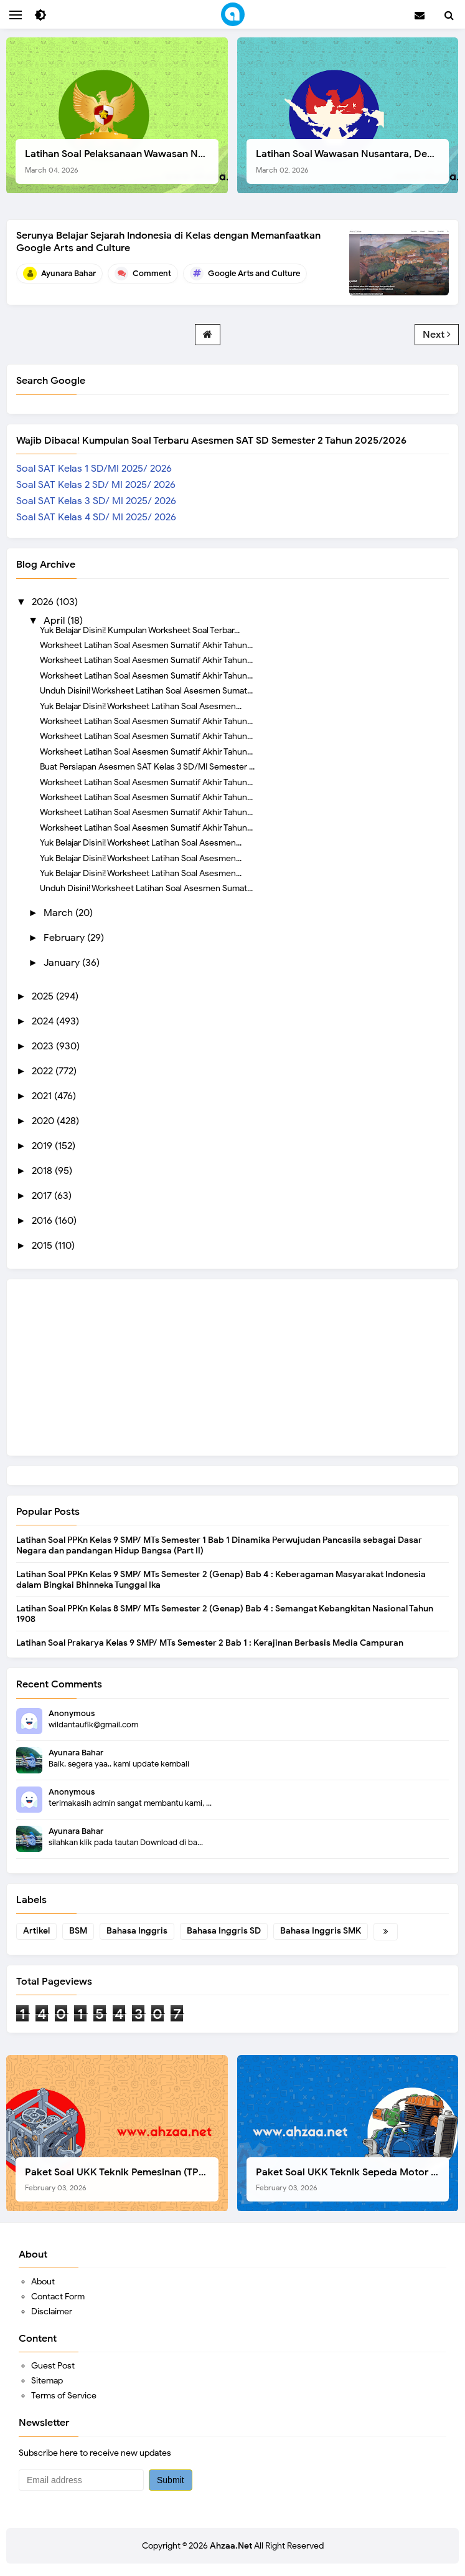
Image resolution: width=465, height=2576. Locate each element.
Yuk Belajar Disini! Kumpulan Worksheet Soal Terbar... (140, 630)
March (59, 913)
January (63, 962)
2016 (43, 1220)
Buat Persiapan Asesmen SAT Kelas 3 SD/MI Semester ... (147, 766)
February (65, 938)
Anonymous (72, 1713)
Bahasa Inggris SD (224, 1930)
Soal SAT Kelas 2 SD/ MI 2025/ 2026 (96, 485)
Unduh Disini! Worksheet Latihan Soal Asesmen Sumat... (146, 690)
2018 (43, 1171)
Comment (152, 273)
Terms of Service (63, 2395)
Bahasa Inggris (136, 1930)
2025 (44, 996)
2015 (43, 1245)
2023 (44, 1046)
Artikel (36, 1930)
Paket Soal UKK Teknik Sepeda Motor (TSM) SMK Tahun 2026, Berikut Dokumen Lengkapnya (352, 2179)
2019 (43, 1146)
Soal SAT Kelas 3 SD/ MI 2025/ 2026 (96, 501)
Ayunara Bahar (76, 1752)
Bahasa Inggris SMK (320, 1930)
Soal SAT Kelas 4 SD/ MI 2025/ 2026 (96, 517)
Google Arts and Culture (254, 273)
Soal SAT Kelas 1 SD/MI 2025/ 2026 (94, 468)
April (55, 620)
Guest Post (53, 2365)
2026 (44, 602)
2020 (44, 1121)
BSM (78, 1930)
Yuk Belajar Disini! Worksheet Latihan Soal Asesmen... (141, 706)
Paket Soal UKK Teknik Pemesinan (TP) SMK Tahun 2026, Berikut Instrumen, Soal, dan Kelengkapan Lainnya (121, 2179)
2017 (43, 1196)
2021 (43, 1096)
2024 (44, 1021)
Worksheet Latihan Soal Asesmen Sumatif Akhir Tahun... (146, 645)
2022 (43, 1071)
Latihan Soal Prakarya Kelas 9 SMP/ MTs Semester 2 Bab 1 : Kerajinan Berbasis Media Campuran (209, 1643)
